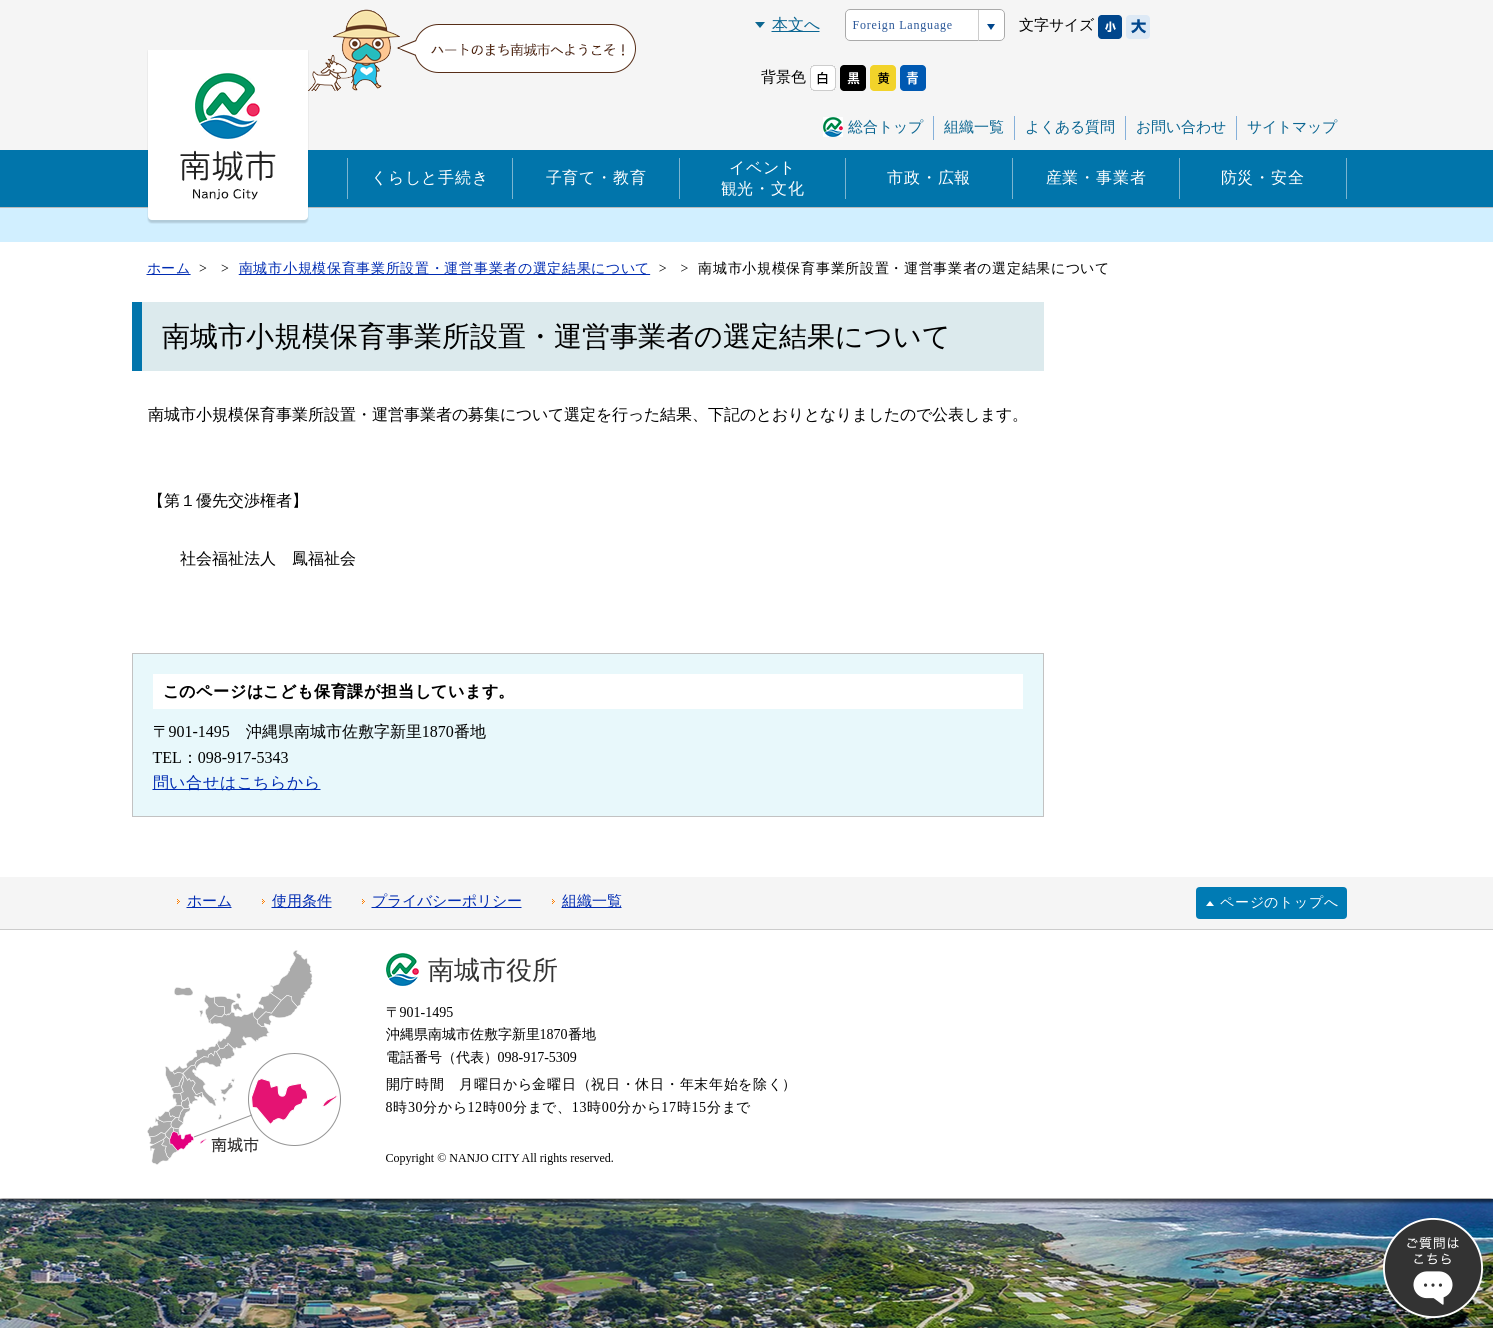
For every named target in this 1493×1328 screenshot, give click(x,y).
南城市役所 (493, 970)
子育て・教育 (596, 177)
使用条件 (302, 901)
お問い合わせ (1181, 127)
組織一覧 (974, 127)
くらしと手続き (430, 177)
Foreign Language (903, 25)
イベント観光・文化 (763, 178)
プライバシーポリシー (447, 901)
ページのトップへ (1279, 902)
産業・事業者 (1096, 177)
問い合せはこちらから (237, 782)
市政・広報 (929, 177)
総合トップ (885, 127)
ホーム (209, 901)
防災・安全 (1263, 177)
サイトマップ (1292, 127)
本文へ (796, 24)
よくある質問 (1070, 127)
